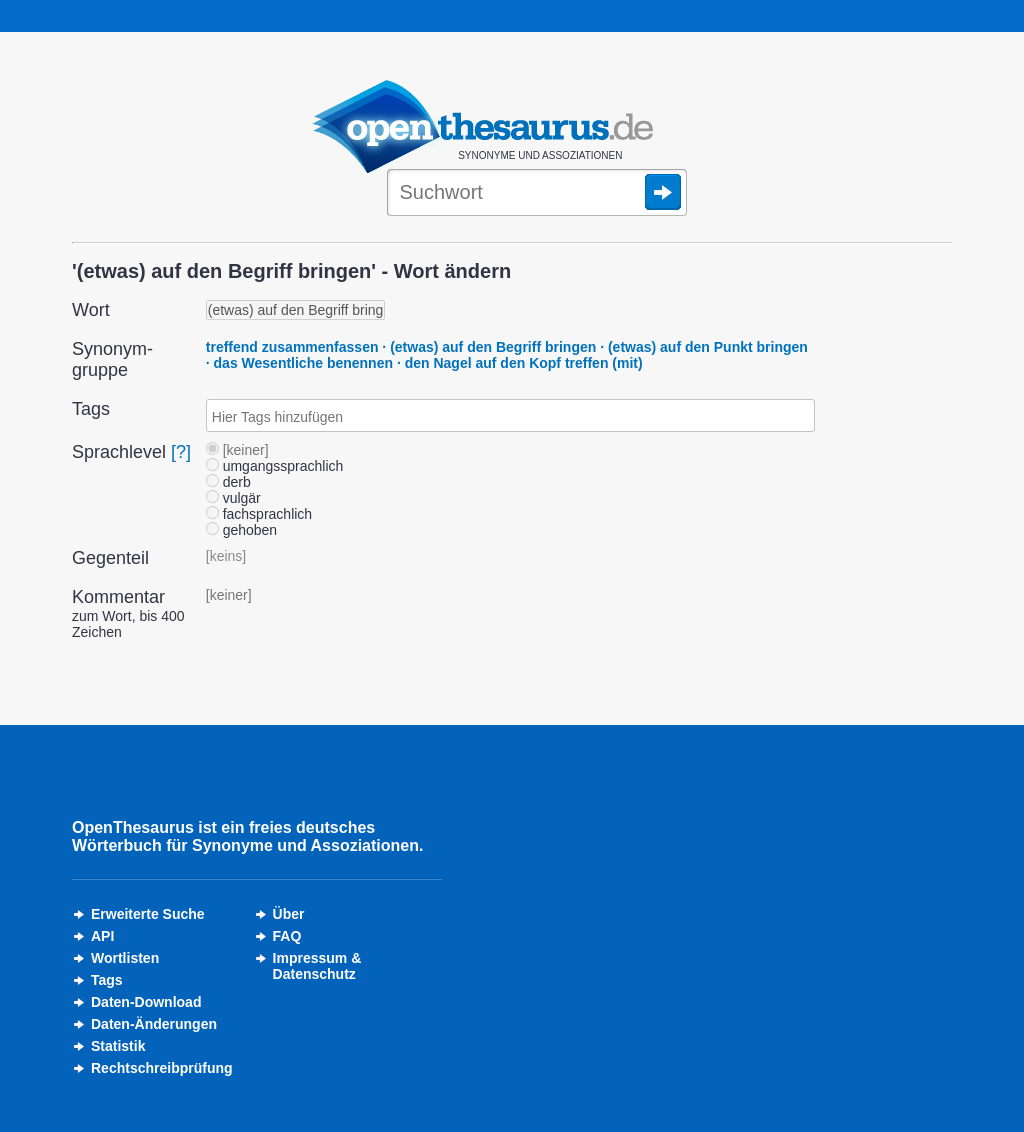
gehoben (241, 530)
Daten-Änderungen (154, 1024)
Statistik (118, 1046)
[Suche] (537, 194)
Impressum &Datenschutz (317, 966)
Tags (107, 980)
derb (228, 482)
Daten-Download (146, 1002)
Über (289, 914)
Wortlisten (125, 958)
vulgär (233, 498)
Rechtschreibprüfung (162, 1068)
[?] (181, 452)
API (102, 936)
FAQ (287, 936)
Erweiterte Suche (148, 914)
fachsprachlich (259, 514)
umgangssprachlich (275, 466)
